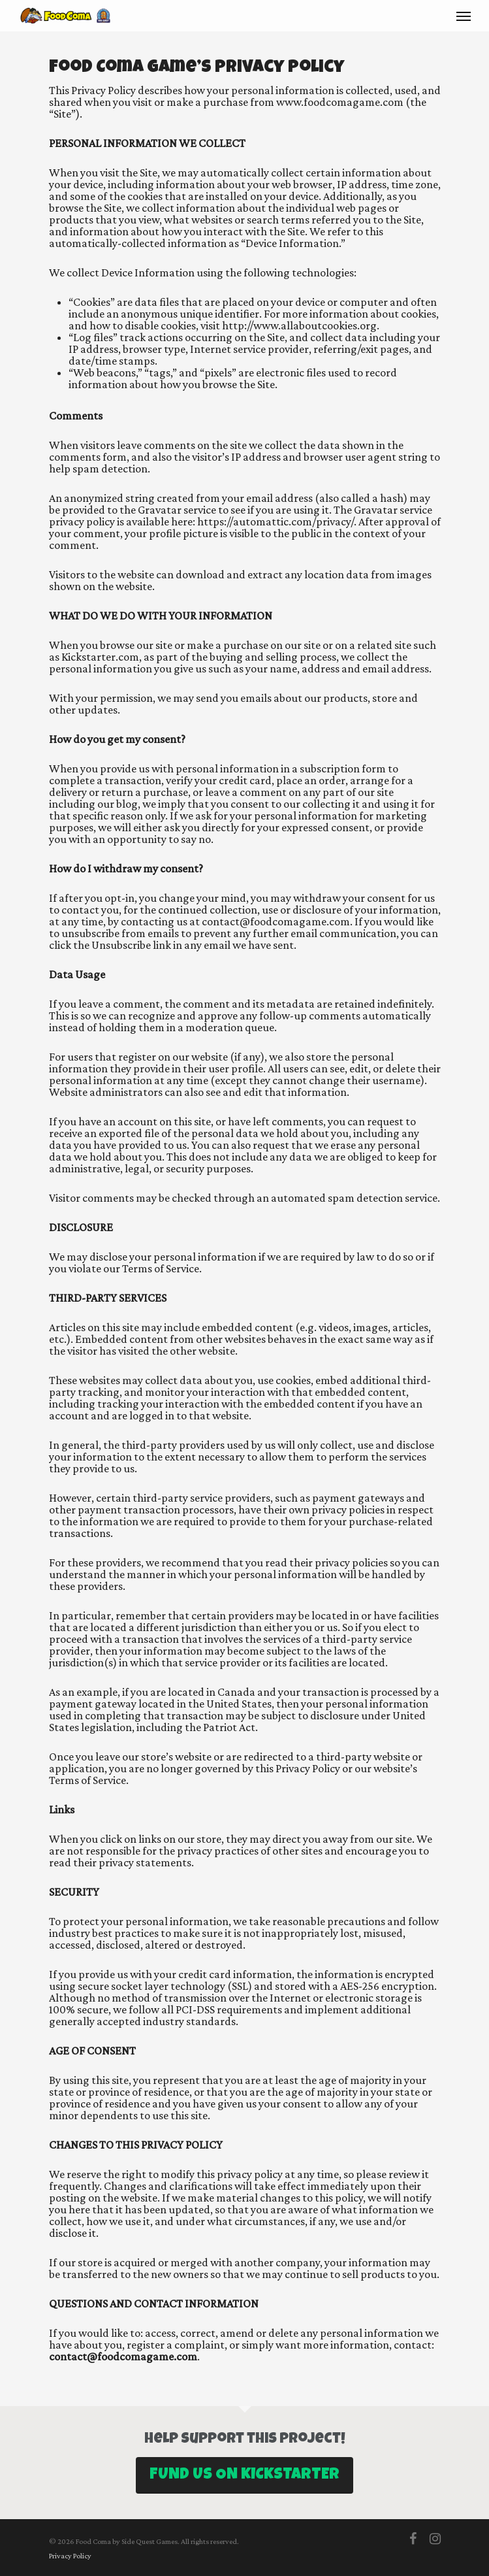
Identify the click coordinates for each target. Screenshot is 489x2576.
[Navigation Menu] (463, 15)
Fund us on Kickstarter (244, 2475)
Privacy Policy (70, 2555)
